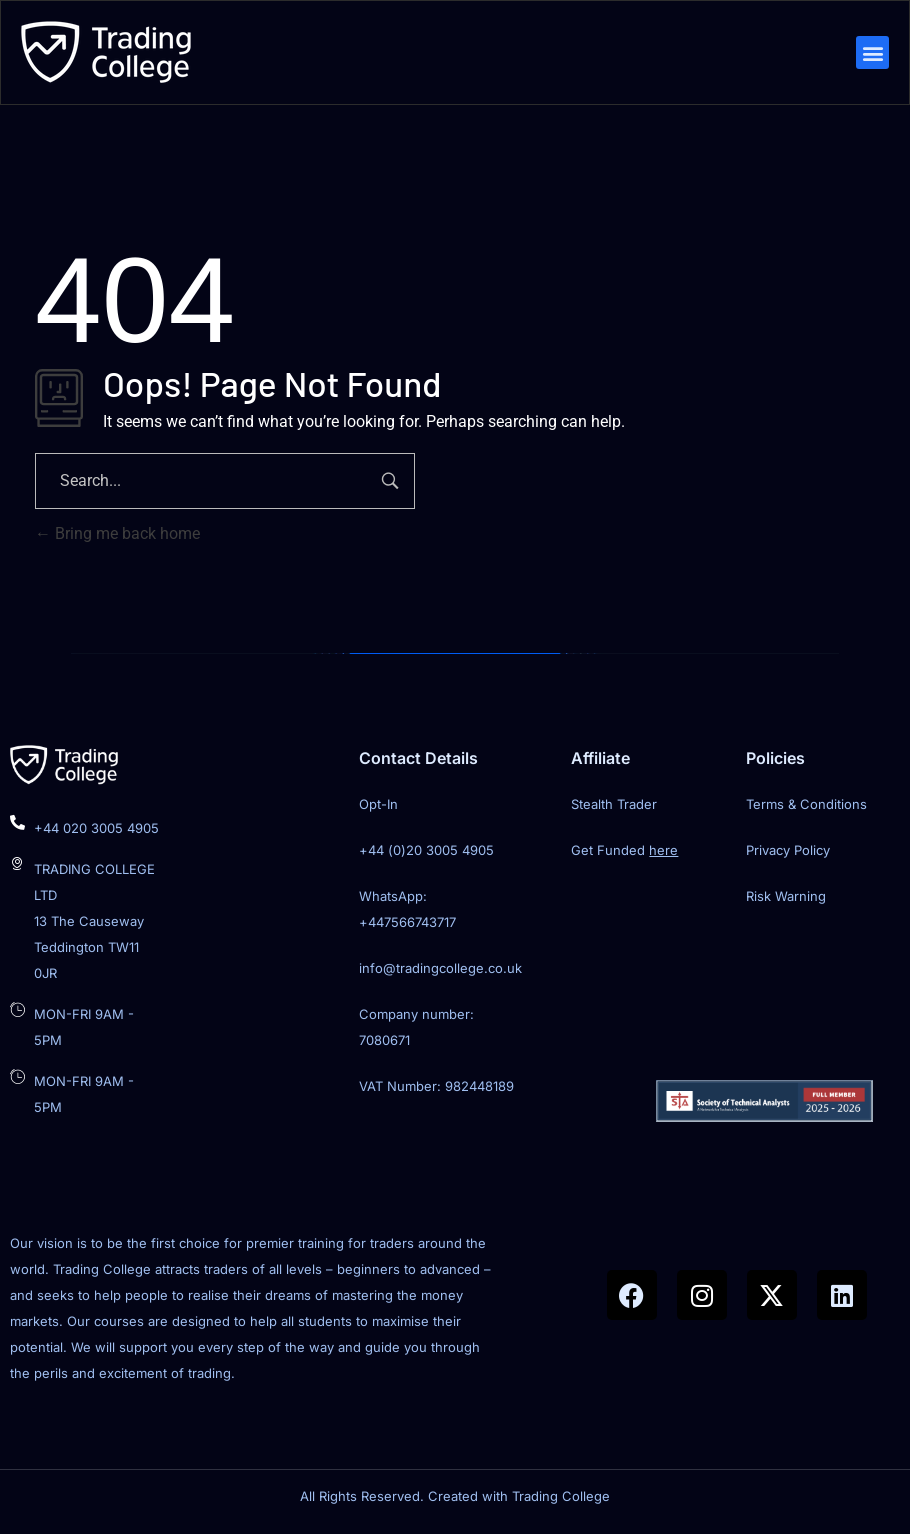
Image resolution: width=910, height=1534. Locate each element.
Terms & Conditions (806, 808)
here (663, 854)
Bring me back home (117, 537)
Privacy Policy (788, 854)
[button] (870, 54)
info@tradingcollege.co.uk (440, 972)
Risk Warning (786, 900)
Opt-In (378, 808)
